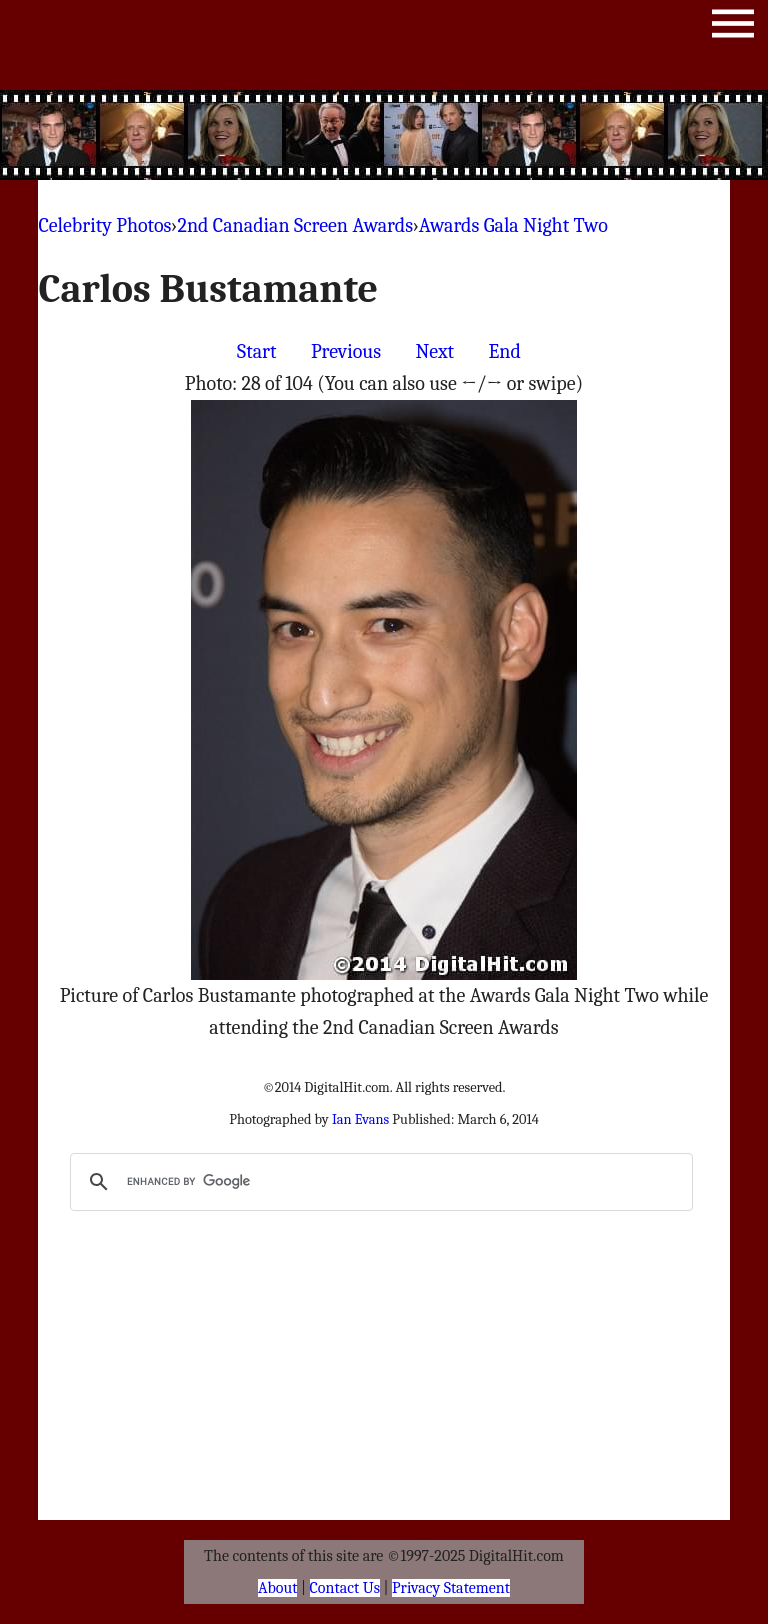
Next (434, 351)
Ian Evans (360, 1119)
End (505, 351)
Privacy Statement (451, 1588)
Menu (733, 27)
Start (256, 351)
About (277, 1588)
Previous (346, 351)
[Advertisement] (384, 135)
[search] (378, 1182)
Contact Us (345, 1588)
